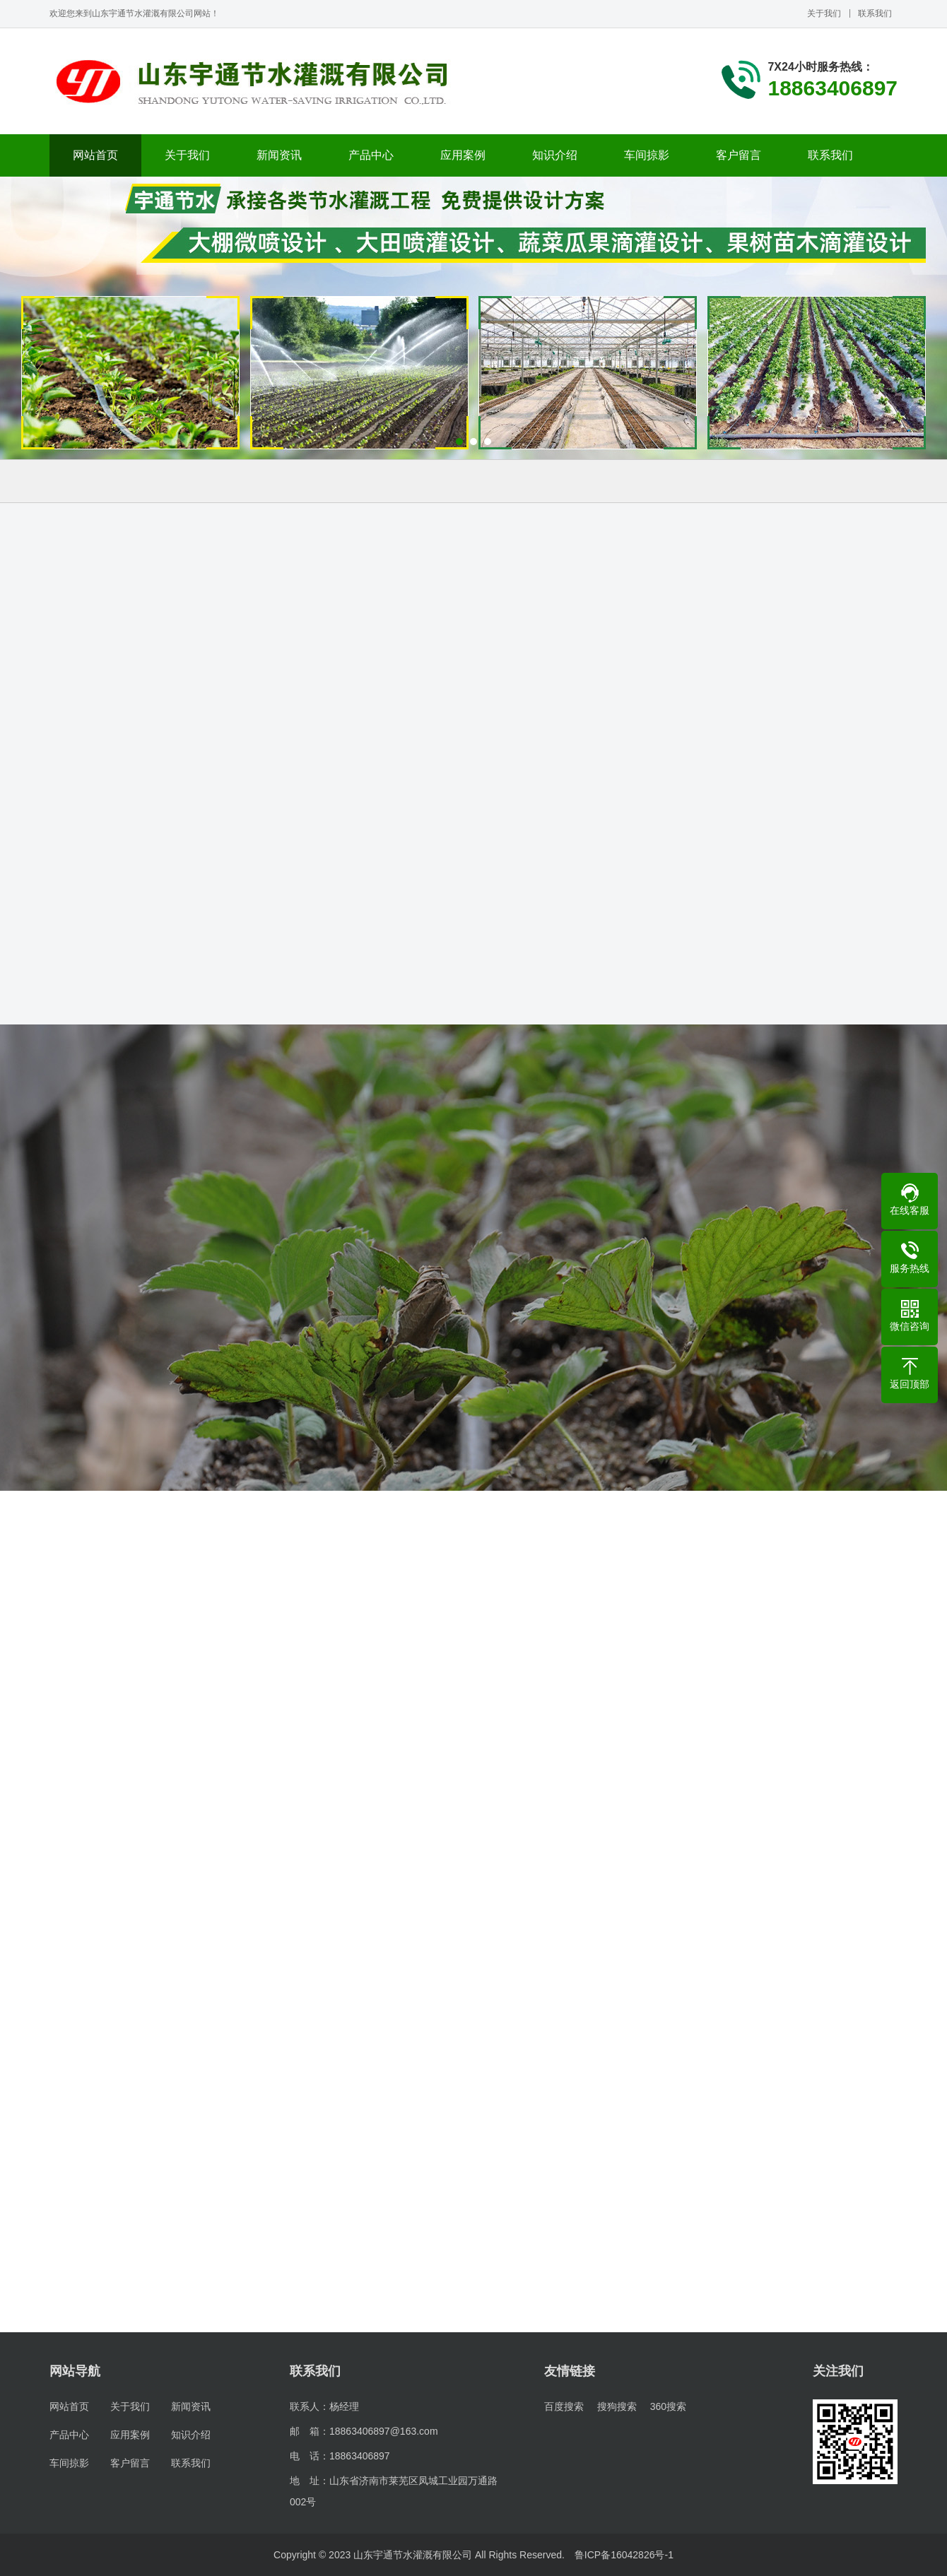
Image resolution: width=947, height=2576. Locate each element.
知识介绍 (554, 155)
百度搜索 (564, 2406)
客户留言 (738, 155)
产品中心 (371, 155)
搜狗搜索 (617, 2406)
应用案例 (463, 155)
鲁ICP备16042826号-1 (624, 2554)
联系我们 (875, 13)
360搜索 (668, 2406)
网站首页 (95, 155)
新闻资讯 (279, 155)
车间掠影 (646, 155)
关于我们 (824, 13)
